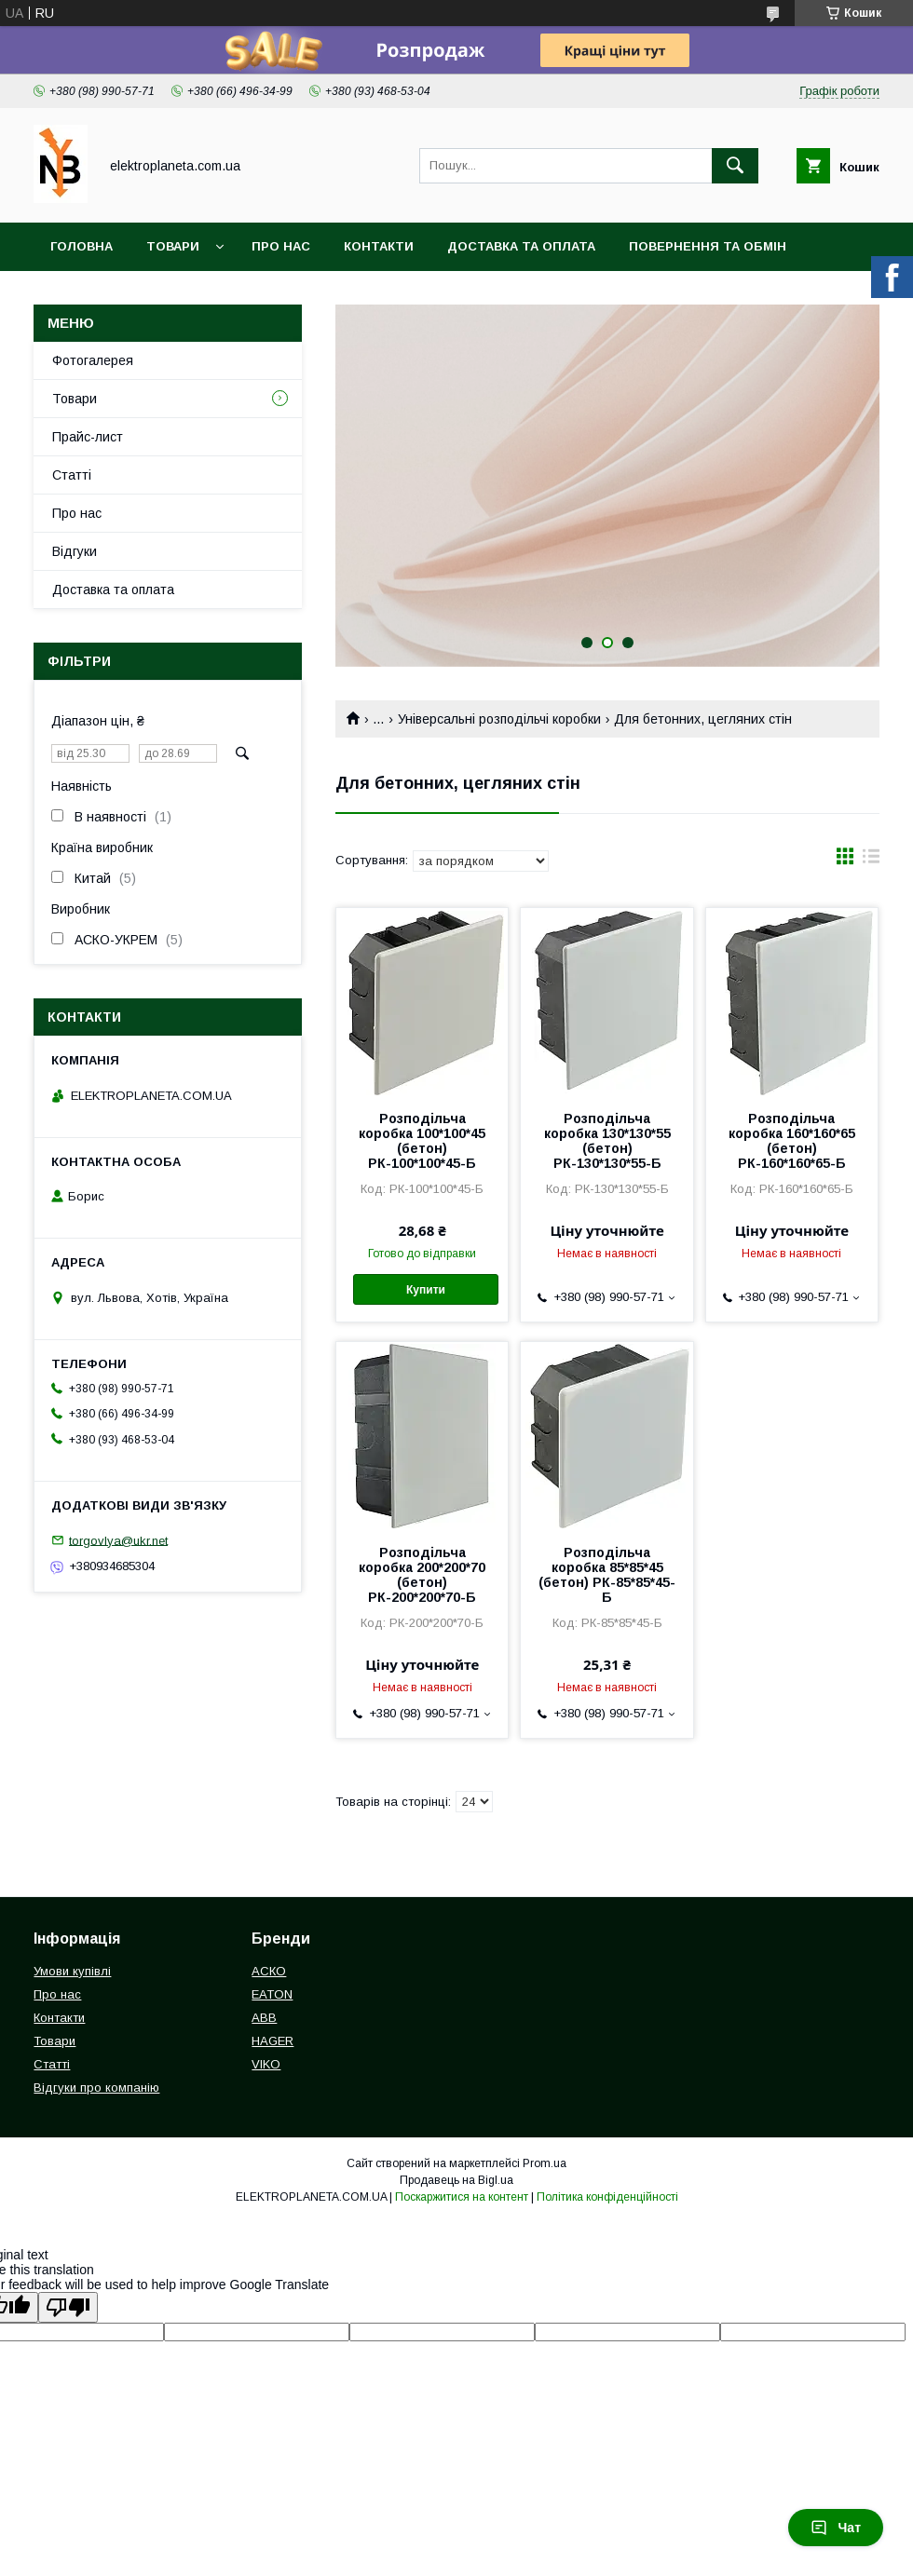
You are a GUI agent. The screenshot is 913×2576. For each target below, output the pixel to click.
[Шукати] (735, 165)
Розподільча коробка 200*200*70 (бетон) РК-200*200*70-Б (422, 1575)
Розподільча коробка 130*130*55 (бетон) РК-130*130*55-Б (607, 1141)
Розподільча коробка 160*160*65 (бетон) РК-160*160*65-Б (792, 1141)
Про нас (281, 246)
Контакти (379, 246)
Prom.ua (544, 2163)
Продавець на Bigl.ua (456, 2180)
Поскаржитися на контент (461, 2196)
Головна (81, 246)
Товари (172, 246)
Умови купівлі (72, 1971)
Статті (71, 475)
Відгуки (74, 551)
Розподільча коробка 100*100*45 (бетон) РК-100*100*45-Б (422, 1141)
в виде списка (871, 860)
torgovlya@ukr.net (118, 1540)
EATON (272, 1994)
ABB (264, 2018)
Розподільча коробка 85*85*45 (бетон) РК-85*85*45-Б (606, 1575)
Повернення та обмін (707, 246)
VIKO (266, 2064)
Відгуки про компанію (96, 2088)
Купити (425, 1289)
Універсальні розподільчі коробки (499, 719)
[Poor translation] (68, 2307)
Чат (836, 2527)
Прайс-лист (87, 436)
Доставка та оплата (521, 246)
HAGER (272, 2041)
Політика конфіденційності (607, 2196)
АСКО (269, 1971)
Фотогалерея (92, 360)
